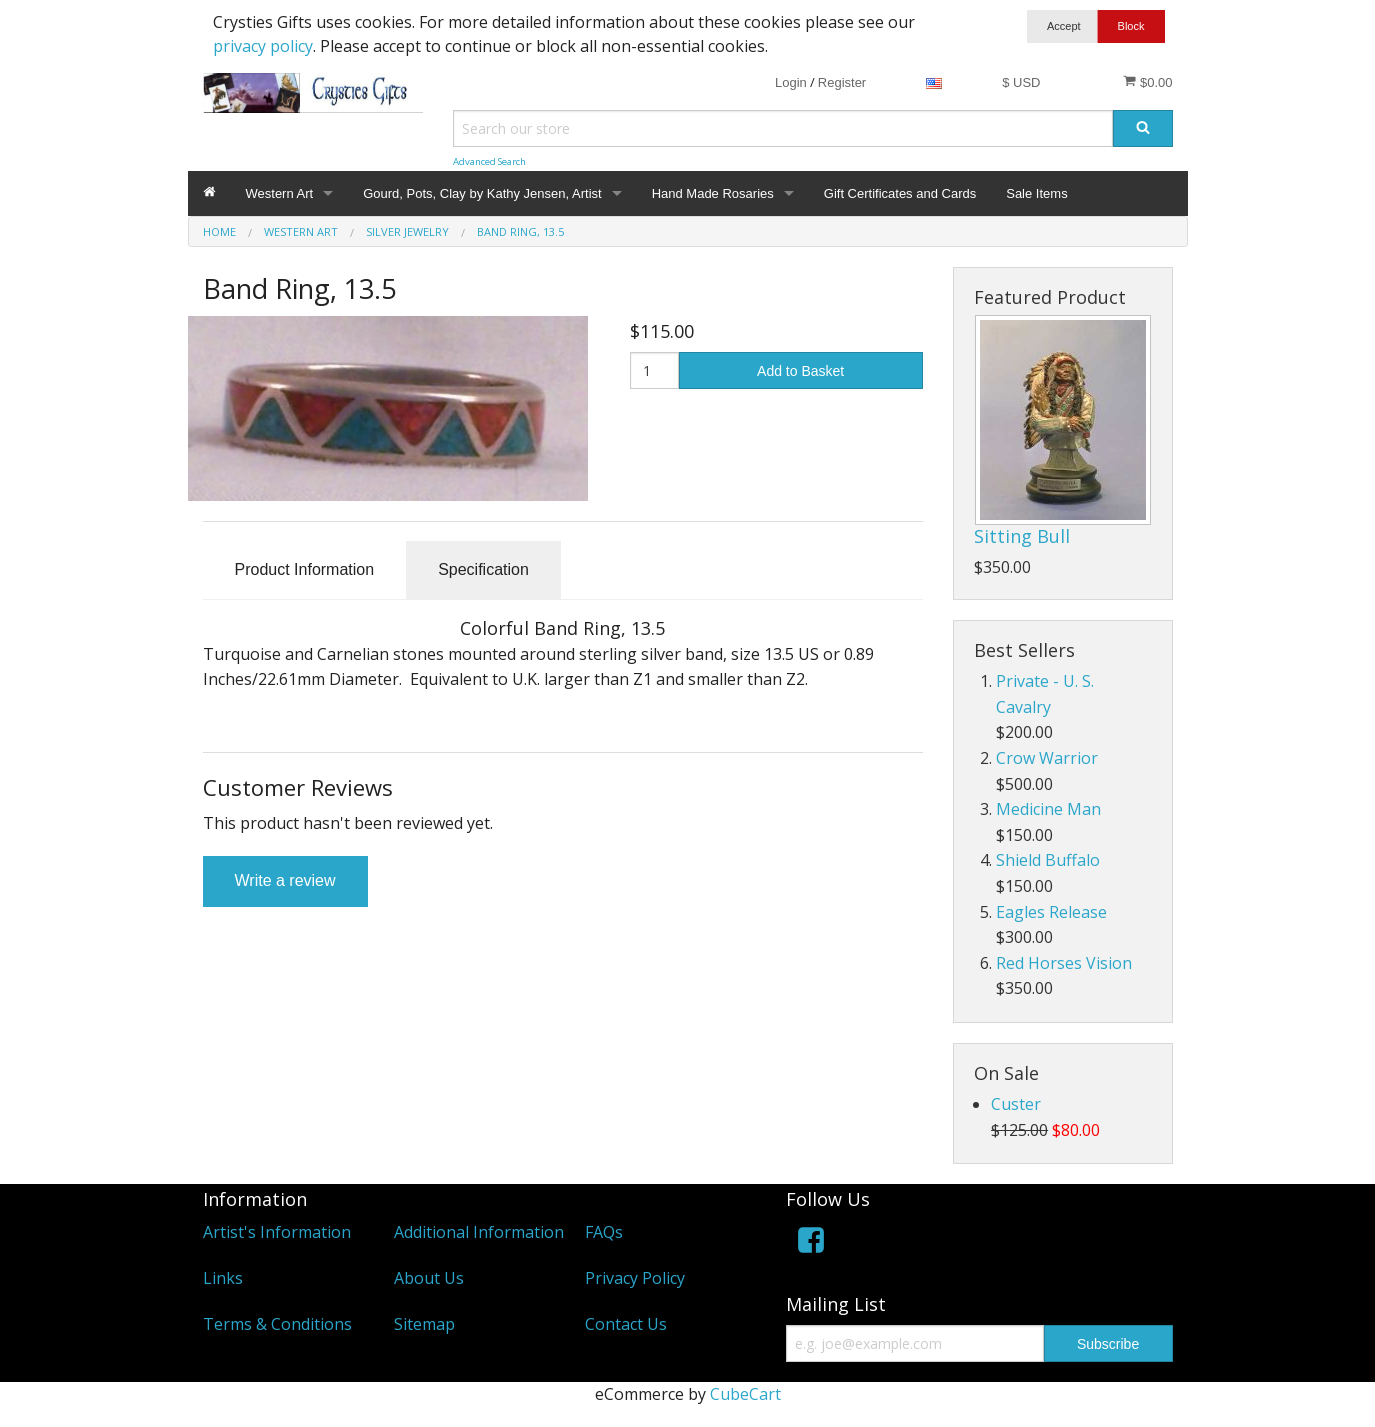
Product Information (305, 569)
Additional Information (479, 1232)
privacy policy (263, 46)
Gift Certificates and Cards (900, 193)
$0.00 (1147, 82)
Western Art (280, 193)
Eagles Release (1051, 912)
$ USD (1021, 82)
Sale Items (1036, 193)
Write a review (285, 880)
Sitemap (424, 1324)
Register (842, 82)
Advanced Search (489, 161)
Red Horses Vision (1064, 963)
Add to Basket (800, 371)
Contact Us (626, 1324)
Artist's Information (277, 1232)
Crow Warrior (1047, 758)
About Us (429, 1278)
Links (223, 1278)
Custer (1016, 1104)
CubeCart (745, 1394)
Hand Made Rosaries (713, 193)
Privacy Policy (635, 1278)
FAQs (604, 1232)
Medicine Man (1048, 809)
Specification (483, 569)
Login (791, 82)
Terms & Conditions (277, 1324)
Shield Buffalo (1048, 860)
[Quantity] (654, 370)
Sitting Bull (1022, 536)
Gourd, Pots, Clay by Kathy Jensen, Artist (482, 193)
